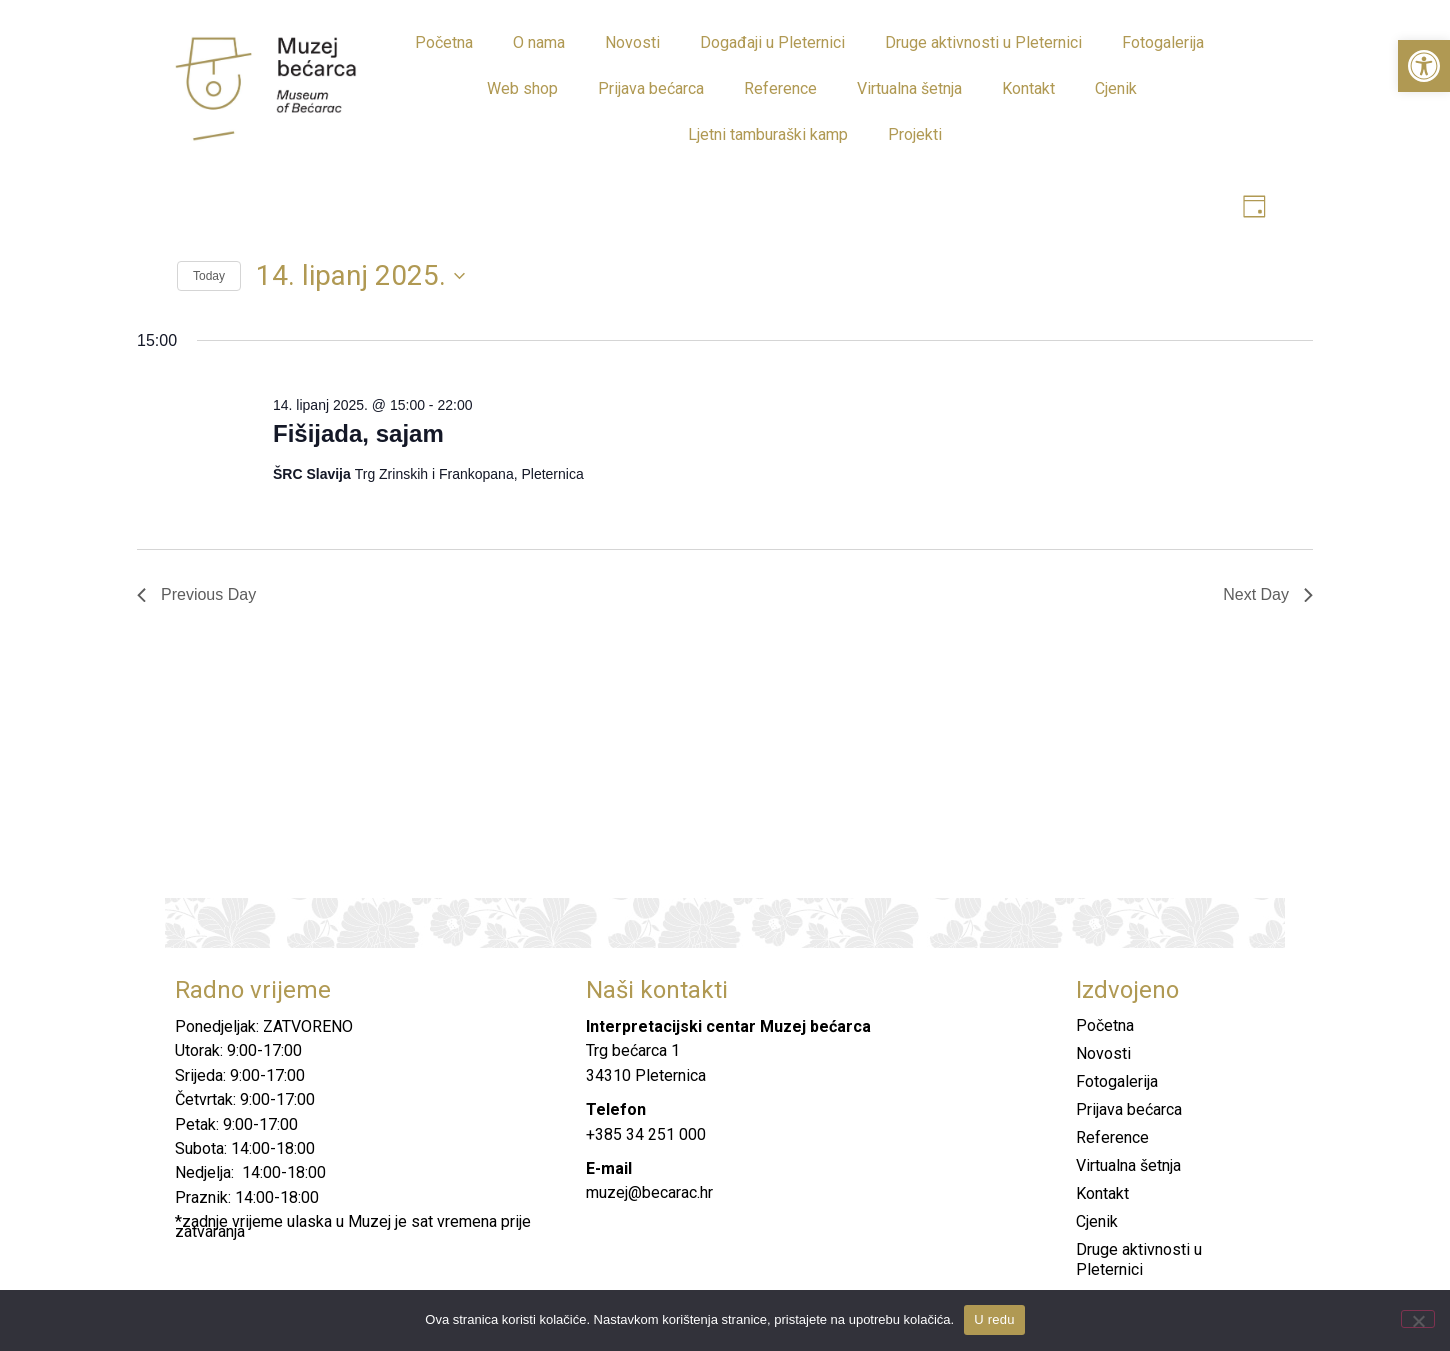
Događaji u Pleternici (772, 42)
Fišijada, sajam (358, 435)
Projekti (915, 134)
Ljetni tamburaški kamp (768, 134)
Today (209, 279)
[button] (1424, 66)
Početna (444, 42)
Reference (780, 88)
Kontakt (1028, 88)
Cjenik (1116, 88)
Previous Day (196, 597)
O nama (539, 42)
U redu (994, 1319)
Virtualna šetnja (909, 88)
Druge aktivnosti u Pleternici (983, 42)
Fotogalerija (1163, 42)
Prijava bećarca (651, 88)
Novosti (632, 42)
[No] (1418, 1319)
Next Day (1268, 597)
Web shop (522, 88)
